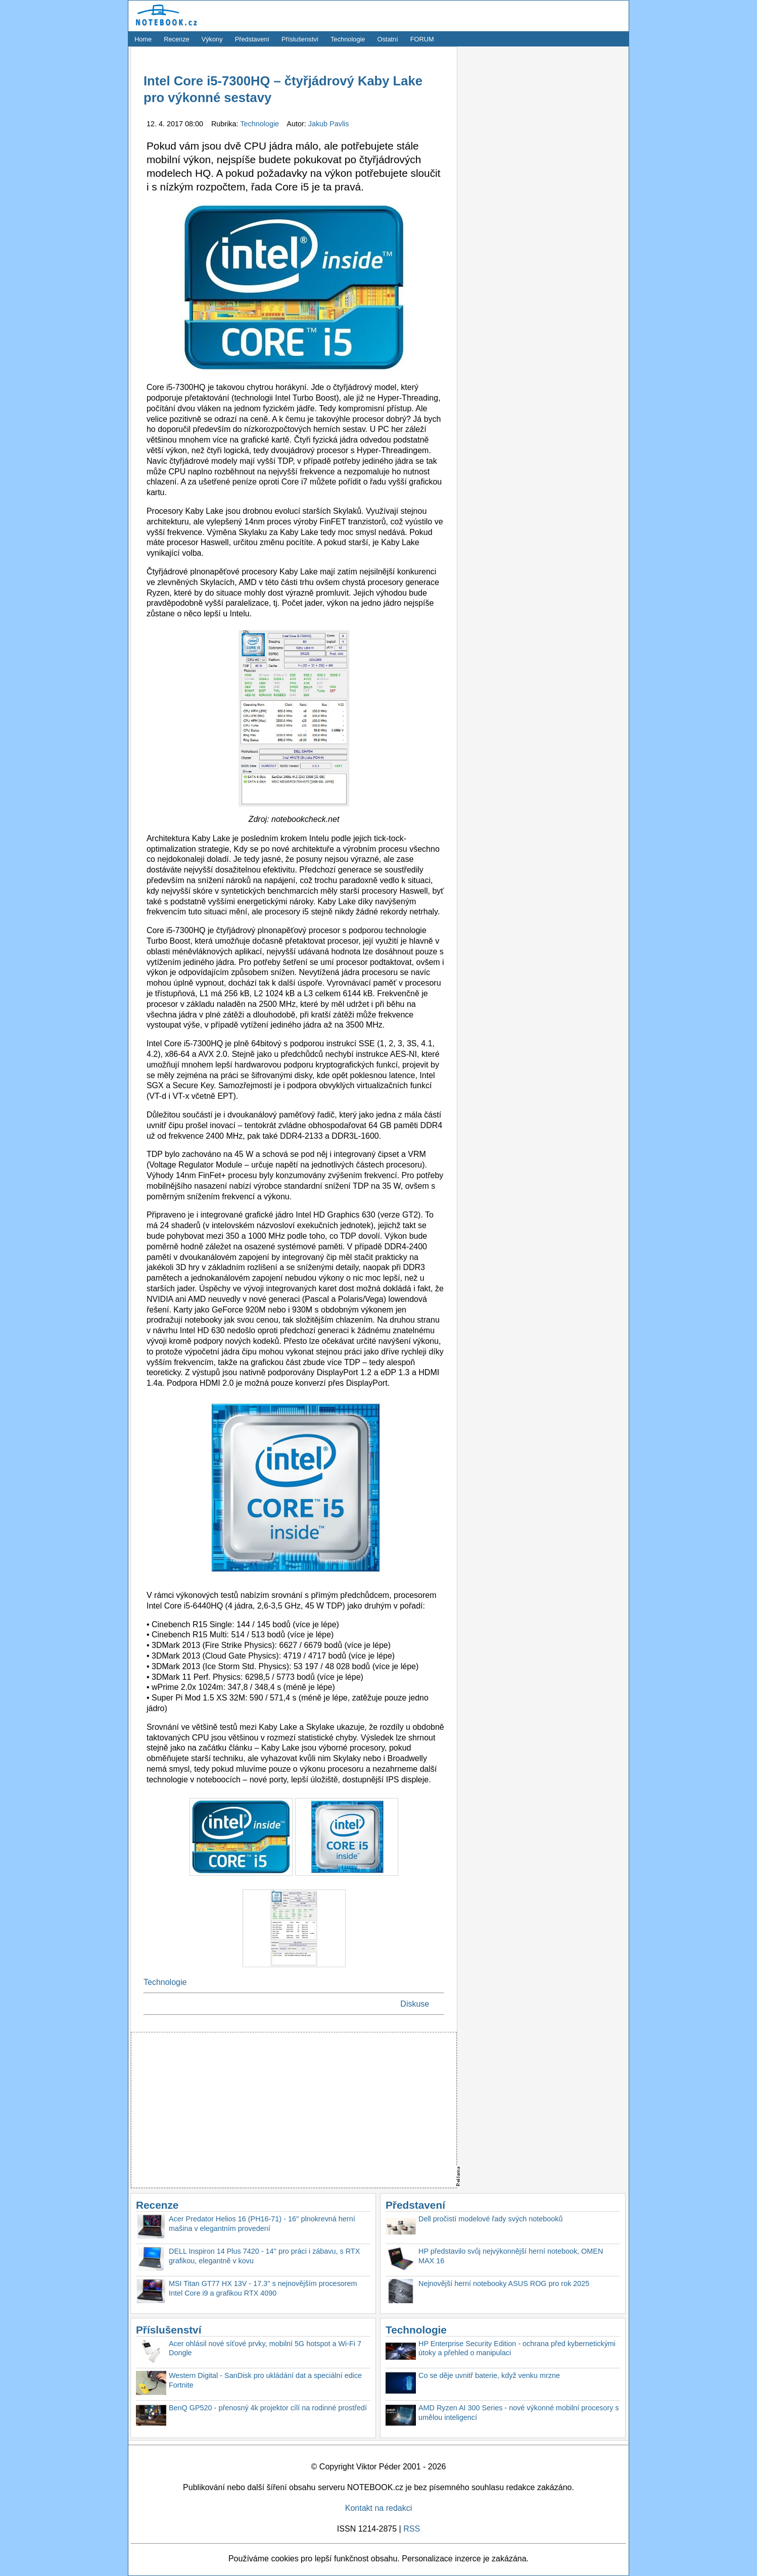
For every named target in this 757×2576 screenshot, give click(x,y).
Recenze (177, 39)
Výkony (212, 39)
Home (143, 39)
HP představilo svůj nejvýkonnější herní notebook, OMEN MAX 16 (510, 2256)
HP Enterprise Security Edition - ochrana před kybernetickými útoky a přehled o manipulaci (517, 2348)
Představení (252, 39)
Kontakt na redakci (378, 2508)
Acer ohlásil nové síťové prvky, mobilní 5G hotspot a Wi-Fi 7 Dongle (265, 2348)
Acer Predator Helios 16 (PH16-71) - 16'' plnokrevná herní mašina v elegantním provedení (262, 2223)
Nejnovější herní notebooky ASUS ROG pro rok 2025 (503, 2283)
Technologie (347, 39)
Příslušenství (299, 39)
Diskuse (414, 2004)
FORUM (422, 39)
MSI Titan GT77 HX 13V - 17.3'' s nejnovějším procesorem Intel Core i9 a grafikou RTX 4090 (263, 2288)
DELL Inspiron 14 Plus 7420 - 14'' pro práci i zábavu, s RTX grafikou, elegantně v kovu (264, 2256)
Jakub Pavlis (328, 124)
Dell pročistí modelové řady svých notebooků (490, 2219)
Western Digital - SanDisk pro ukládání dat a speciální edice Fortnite (265, 2380)
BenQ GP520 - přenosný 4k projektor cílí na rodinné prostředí (268, 2408)
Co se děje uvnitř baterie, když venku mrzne (489, 2375)
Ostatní (387, 39)
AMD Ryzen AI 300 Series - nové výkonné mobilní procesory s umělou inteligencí (518, 2412)
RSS (411, 2528)
